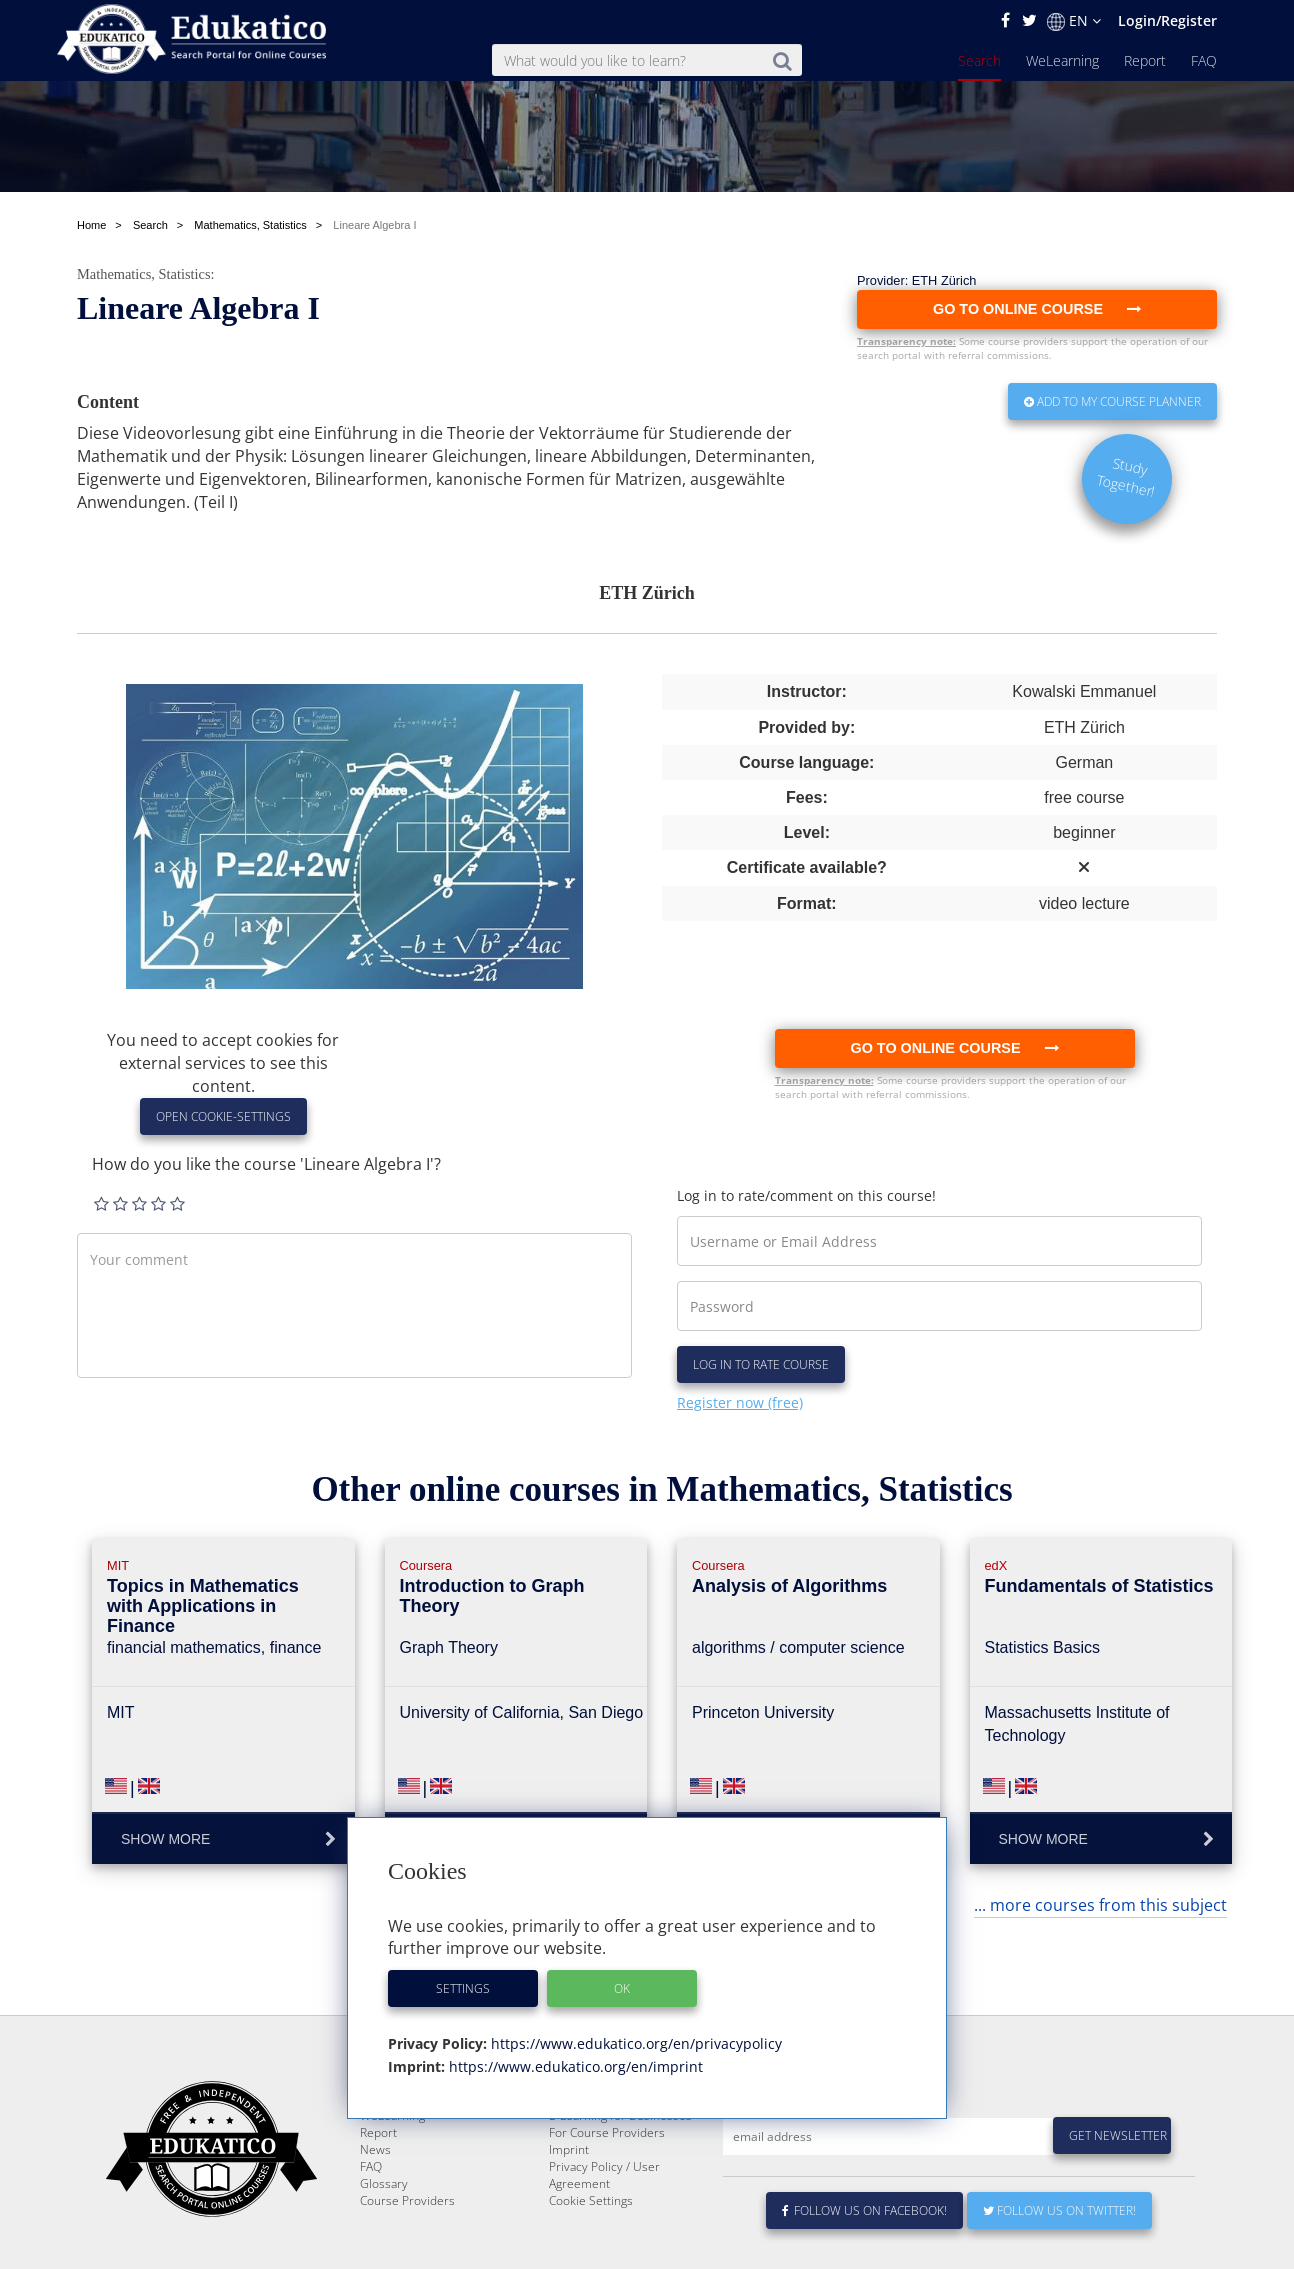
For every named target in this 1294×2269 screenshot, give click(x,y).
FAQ (1204, 60)
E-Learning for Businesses (620, 2185)
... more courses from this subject (1100, 1905)
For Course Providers (607, 2202)
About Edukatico (593, 2168)
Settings (463, 1988)
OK (622, 1988)
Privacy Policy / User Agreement (604, 2245)
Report (1145, 60)
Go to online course (954, 1048)
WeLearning (1062, 60)
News (375, 2219)
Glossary (384, 2253)
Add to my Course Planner (1112, 401)
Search (979, 60)
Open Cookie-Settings (223, 1116)
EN (1074, 21)
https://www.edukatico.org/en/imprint (574, 2066)
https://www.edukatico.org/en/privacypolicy (634, 2043)
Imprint (569, 2219)
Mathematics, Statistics (144, 274)
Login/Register (1167, 20)
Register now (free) (740, 1402)
